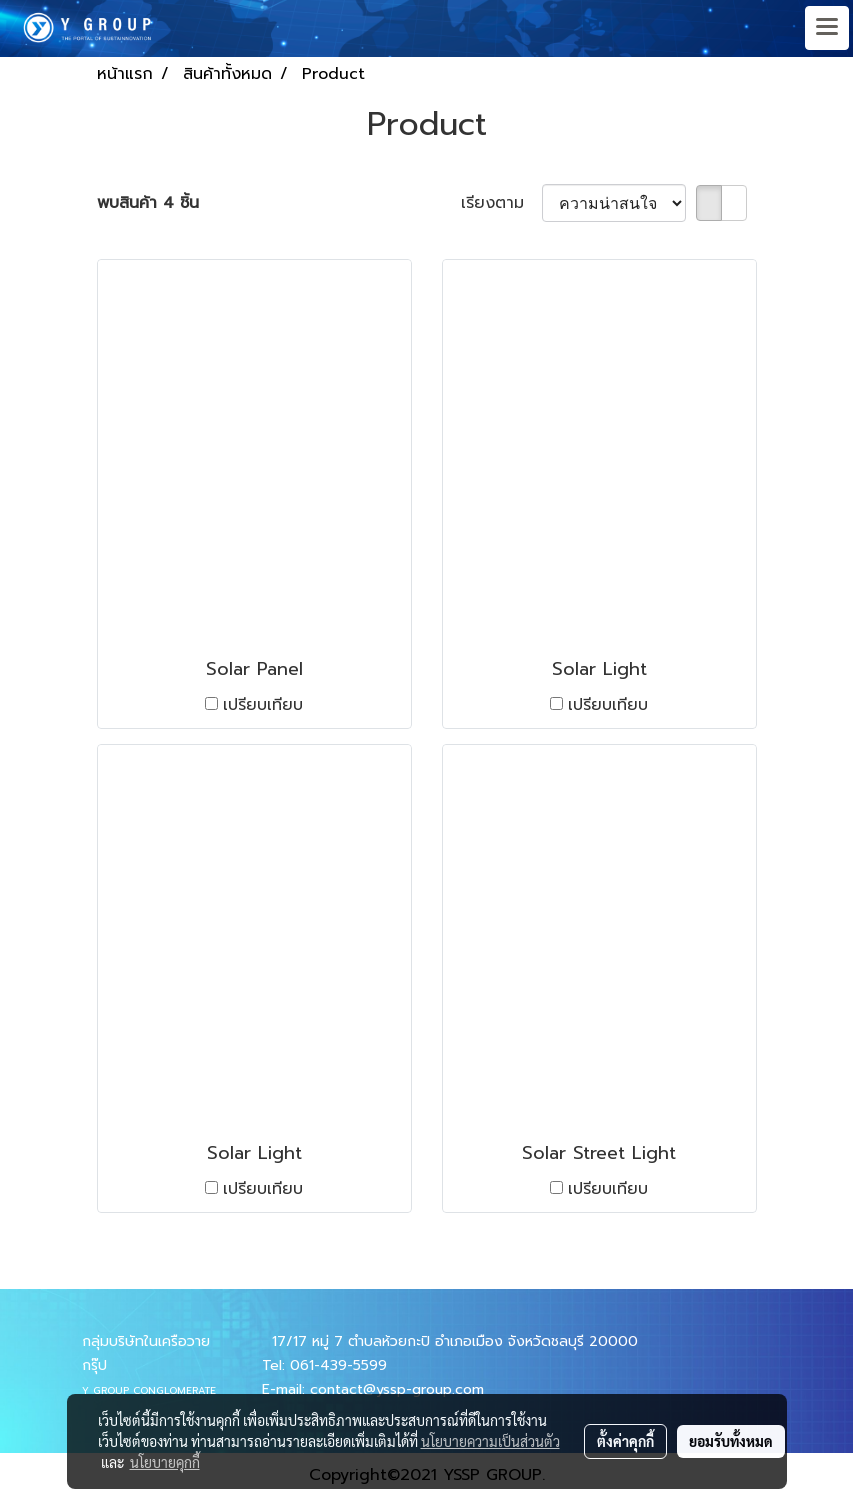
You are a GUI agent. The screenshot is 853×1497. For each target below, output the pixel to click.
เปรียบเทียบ (263, 705)
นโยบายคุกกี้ (165, 1462)
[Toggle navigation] (827, 28)
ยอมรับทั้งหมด (731, 1441)
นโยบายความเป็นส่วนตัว (490, 1441)
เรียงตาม (501, 203)
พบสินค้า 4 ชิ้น (148, 203)
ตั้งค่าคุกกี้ (625, 1441)
